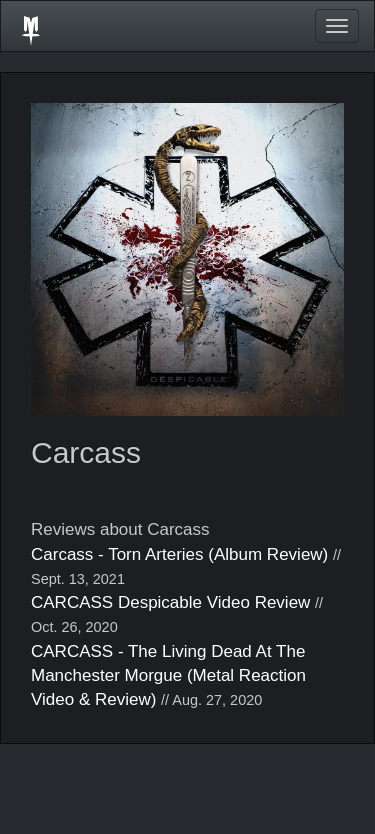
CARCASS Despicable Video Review (170, 602)
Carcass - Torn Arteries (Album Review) (179, 554)
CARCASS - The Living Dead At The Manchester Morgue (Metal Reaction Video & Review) (168, 676)
